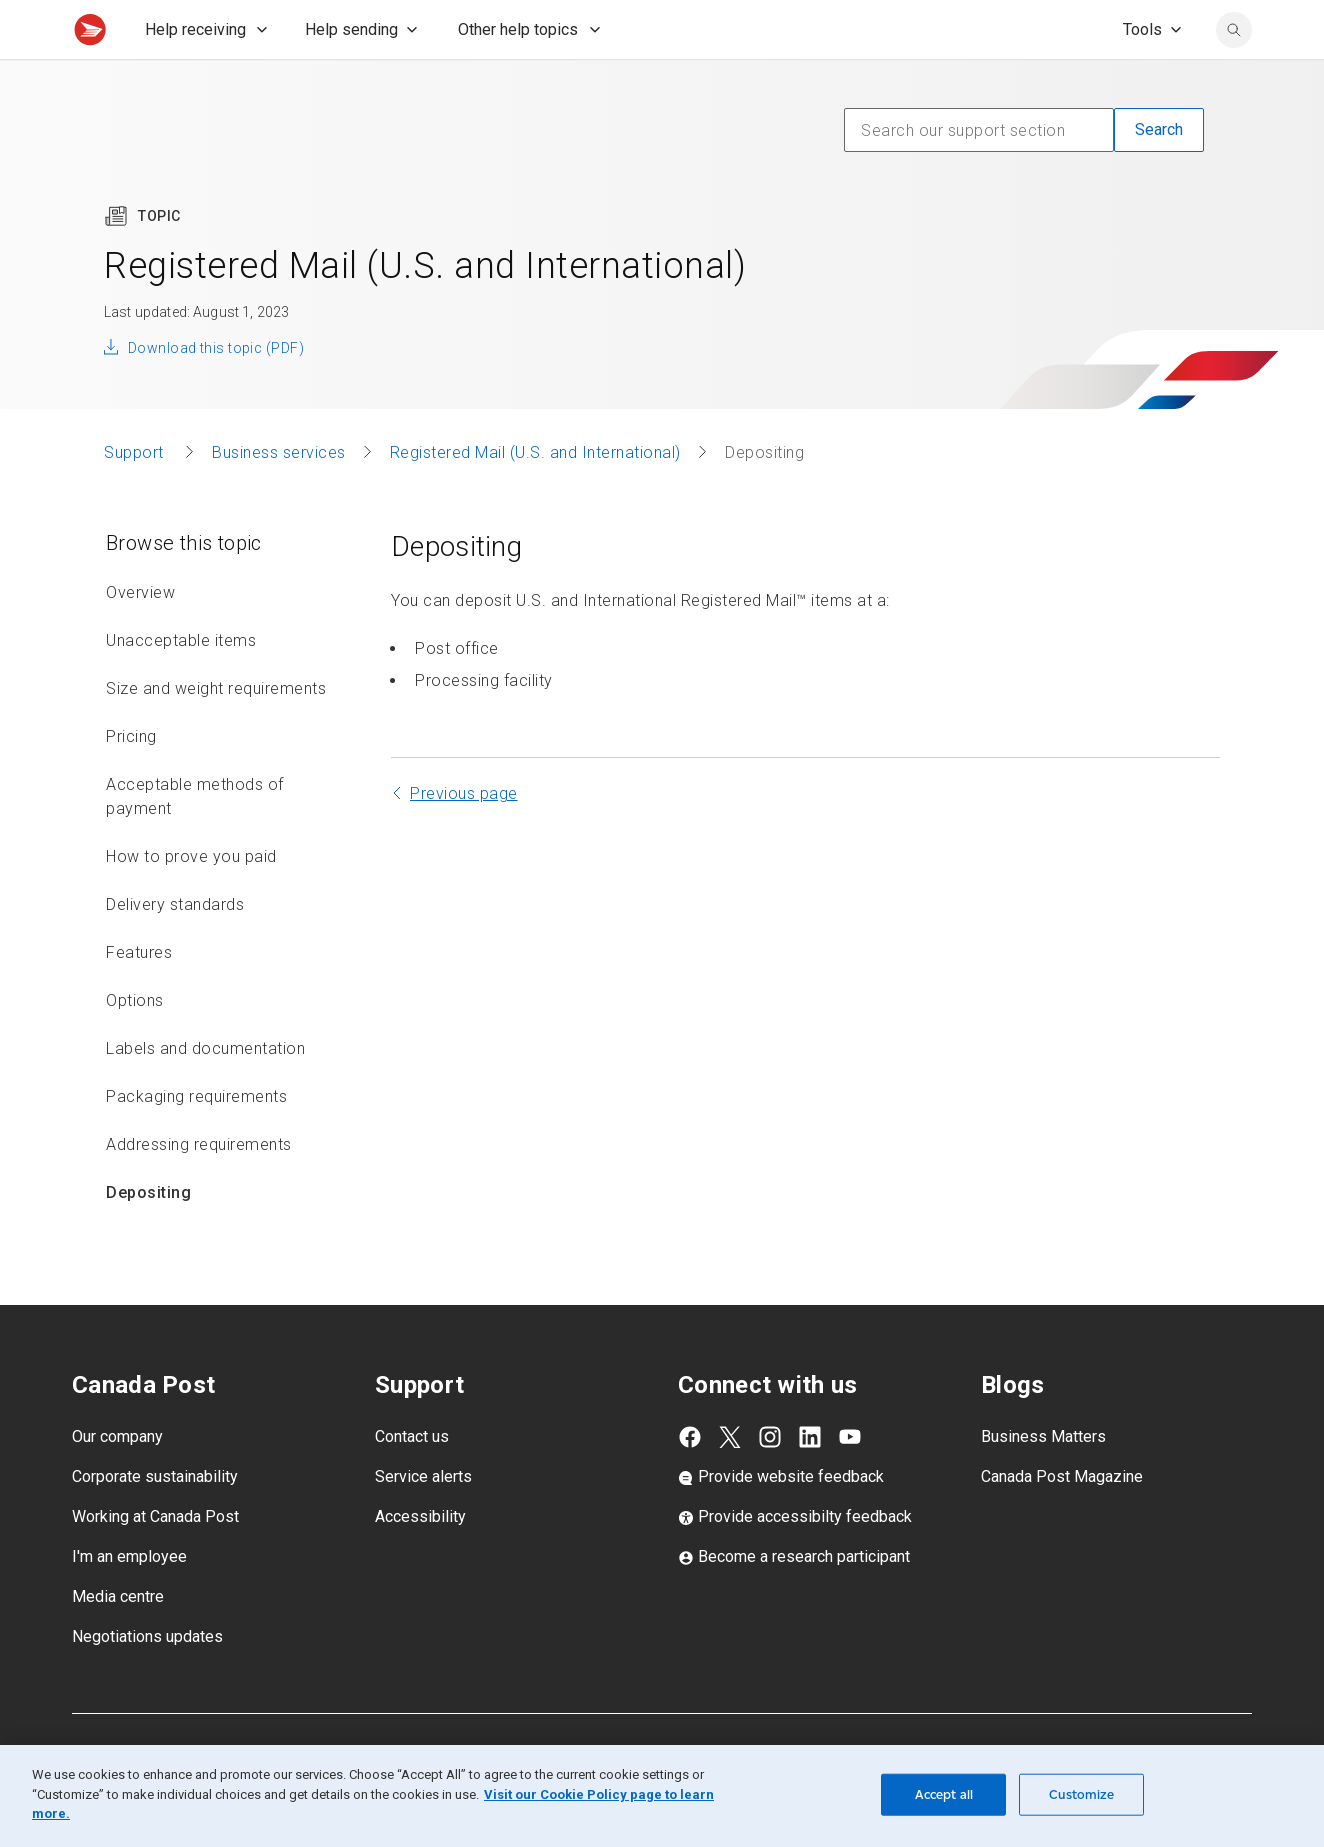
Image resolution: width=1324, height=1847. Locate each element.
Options (135, 1044)
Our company (117, 1480)
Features (139, 996)
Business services (279, 496)
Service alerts (423, 1520)
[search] (1234, 74)
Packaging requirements (196, 1140)
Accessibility (420, 1560)
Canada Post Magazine (1062, 1520)
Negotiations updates (147, 1680)
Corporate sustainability (155, 1520)
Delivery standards (175, 948)
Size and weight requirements (216, 732)
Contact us (412, 1480)
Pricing (131, 780)
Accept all (944, 1794)
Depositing (148, 1236)
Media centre (118, 1640)
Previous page (464, 837)
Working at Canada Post (155, 1560)
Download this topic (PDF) (216, 392)
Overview (140, 636)
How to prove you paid (191, 900)
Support (136, 496)
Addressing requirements (199, 1188)
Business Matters (1043, 1480)
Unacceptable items (181, 684)
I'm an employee (129, 1600)
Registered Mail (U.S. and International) (535, 496)
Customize (1081, 1794)
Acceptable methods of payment (195, 840)
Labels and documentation (205, 1092)
